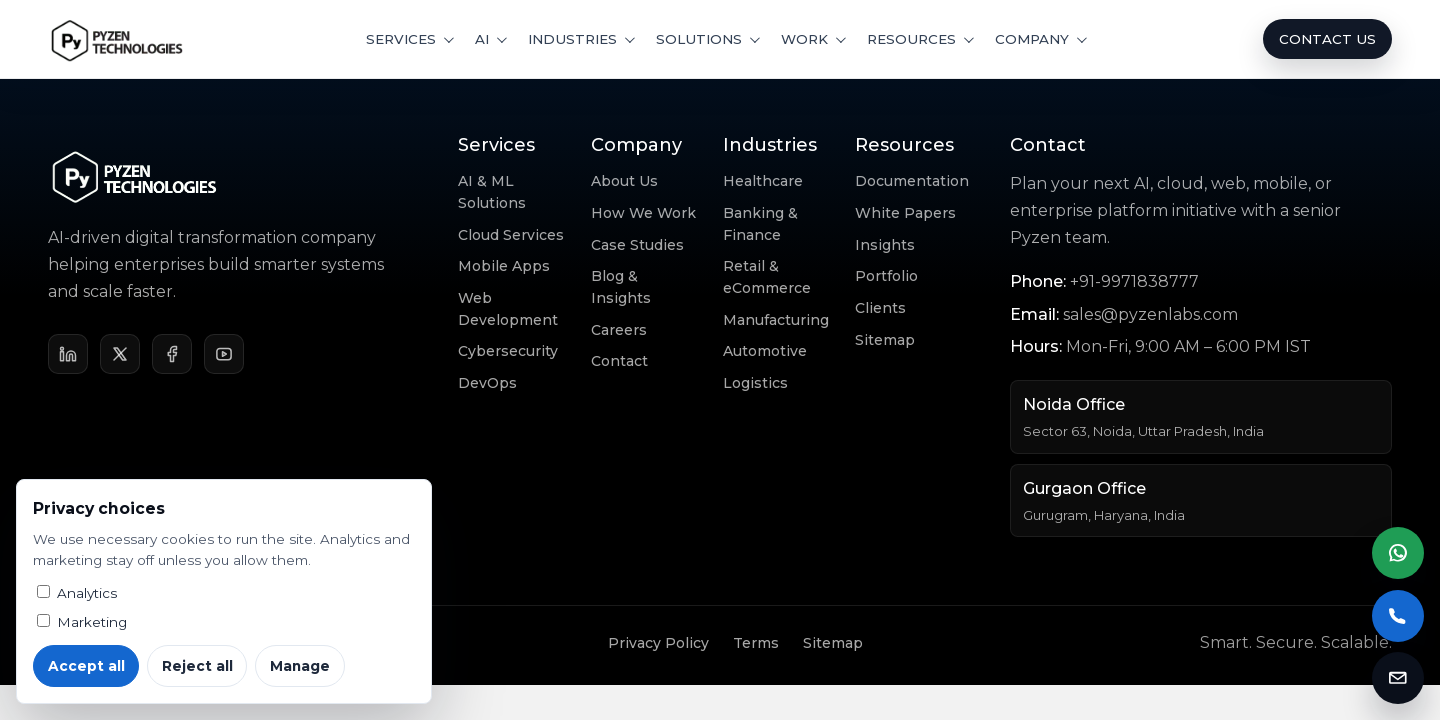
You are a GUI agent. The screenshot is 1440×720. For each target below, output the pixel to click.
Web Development (508, 309)
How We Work (643, 213)
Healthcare (763, 181)
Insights (885, 245)
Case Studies (637, 245)
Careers (619, 330)
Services (401, 39)
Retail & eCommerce (767, 277)
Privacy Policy (658, 643)
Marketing (82, 622)
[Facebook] (172, 354)
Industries (572, 39)
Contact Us (1327, 39)
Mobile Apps (504, 266)
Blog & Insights (621, 287)
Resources (911, 39)
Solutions (699, 39)
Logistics (755, 383)
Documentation (912, 181)
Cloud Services (511, 235)
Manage (300, 666)
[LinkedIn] (68, 354)
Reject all (197, 666)
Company (1032, 39)
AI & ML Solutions (492, 192)
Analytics (77, 593)
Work (804, 39)
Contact (619, 361)
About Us (624, 181)
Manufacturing (776, 320)
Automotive (765, 351)
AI (482, 39)
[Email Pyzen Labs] (1398, 678)
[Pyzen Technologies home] (117, 39)
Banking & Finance (760, 224)
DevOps (487, 383)
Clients (880, 308)
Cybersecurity (508, 351)
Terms (756, 643)
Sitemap (885, 340)
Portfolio (886, 276)
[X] (120, 354)
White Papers (905, 213)
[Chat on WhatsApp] (1398, 553)
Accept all (86, 666)
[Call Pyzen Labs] (1398, 616)
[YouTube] (224, 354)
